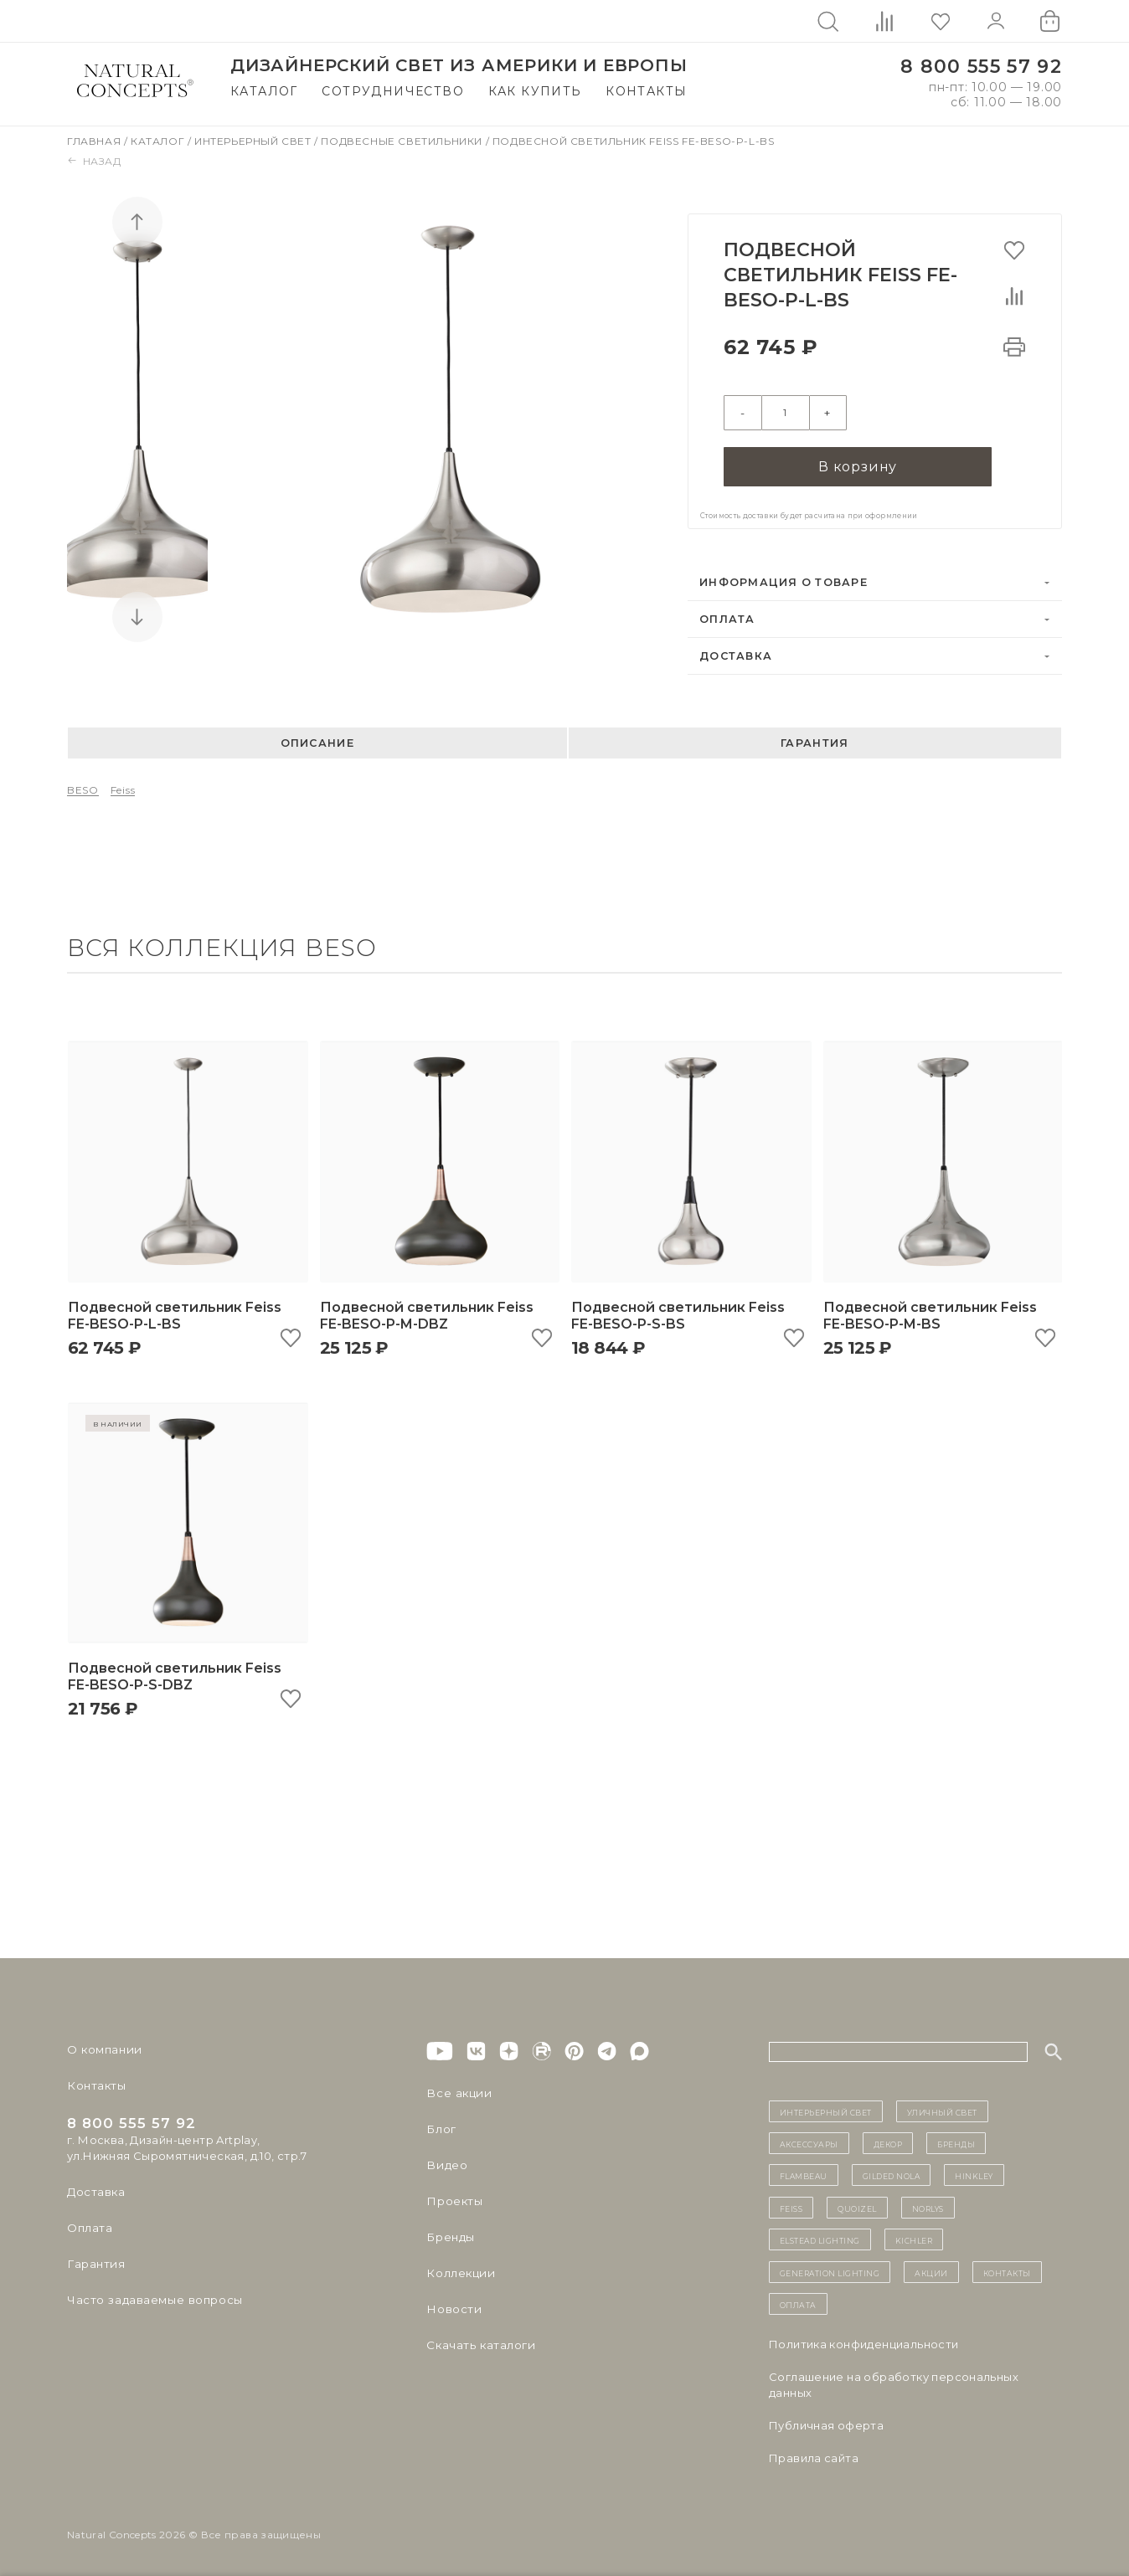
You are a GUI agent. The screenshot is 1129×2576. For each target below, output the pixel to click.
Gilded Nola (891, 2174)
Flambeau (803, 2174)
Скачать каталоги (478, 2343)
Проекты (453, 2199)
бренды (956, 2141)
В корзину (857, 464)
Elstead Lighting (820, 2237)
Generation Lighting (830, 2270)
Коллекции (459, 2271)
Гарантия (814, 741)
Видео (445, 2163)
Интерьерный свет (254, 141)
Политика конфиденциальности (864, 2342)
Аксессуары (809, 2141)
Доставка (735, 654)
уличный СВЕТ (942, 2109)
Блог (440, 2127)
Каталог (264, 91)
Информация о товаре (783, 580)
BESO (83, 789)
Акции (931, 2270)
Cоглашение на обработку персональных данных (893, 2383)
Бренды (449, 2235)
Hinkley (974, 2174)
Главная (95, 141)
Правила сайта (813, 2456)
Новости (452, 2307)
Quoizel (857, 2206)
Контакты (646, 91)
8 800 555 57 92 (981, 66)
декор (888, 2141)
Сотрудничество (393, 91)
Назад (94, 161)
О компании (102, 2047)
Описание (317, 741)
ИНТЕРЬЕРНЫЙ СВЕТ (826, 2109)
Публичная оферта (826, 2423)
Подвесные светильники (403, 141)
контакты (1007, 2270)
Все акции (456, 2091)
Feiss (123, 789)
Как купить (535, 91)
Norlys (928, 2206)
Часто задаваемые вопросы (152, 2298)
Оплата (727, 617)
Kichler (914, 2237)
